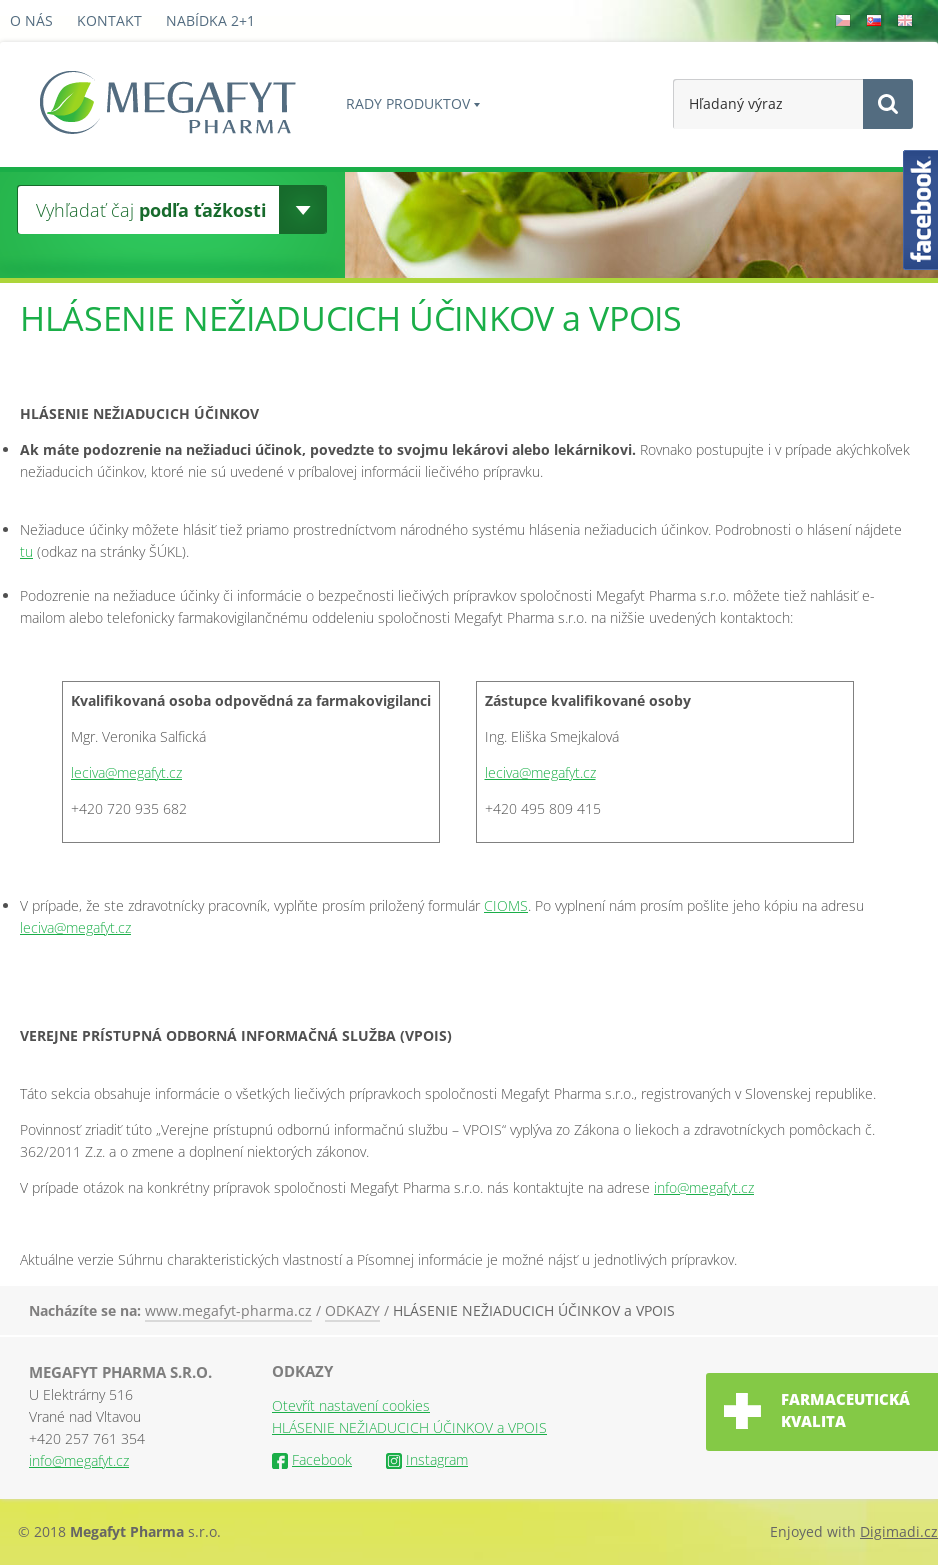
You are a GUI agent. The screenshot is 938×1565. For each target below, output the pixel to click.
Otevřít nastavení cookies (351, 1405)
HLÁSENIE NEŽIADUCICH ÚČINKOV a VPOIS (534, 1310)
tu (26, 551)
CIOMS (506, 905)
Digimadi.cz (899, 1531)
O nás (31, 20)
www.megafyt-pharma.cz (228, 1310)
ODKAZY (352, 1310)
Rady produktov (408, 103)
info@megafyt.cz (704, 1187)
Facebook (312, 1459)
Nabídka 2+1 (210, 20)
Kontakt (109, 20)
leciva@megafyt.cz (126, 772)
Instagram (427, 1459)
